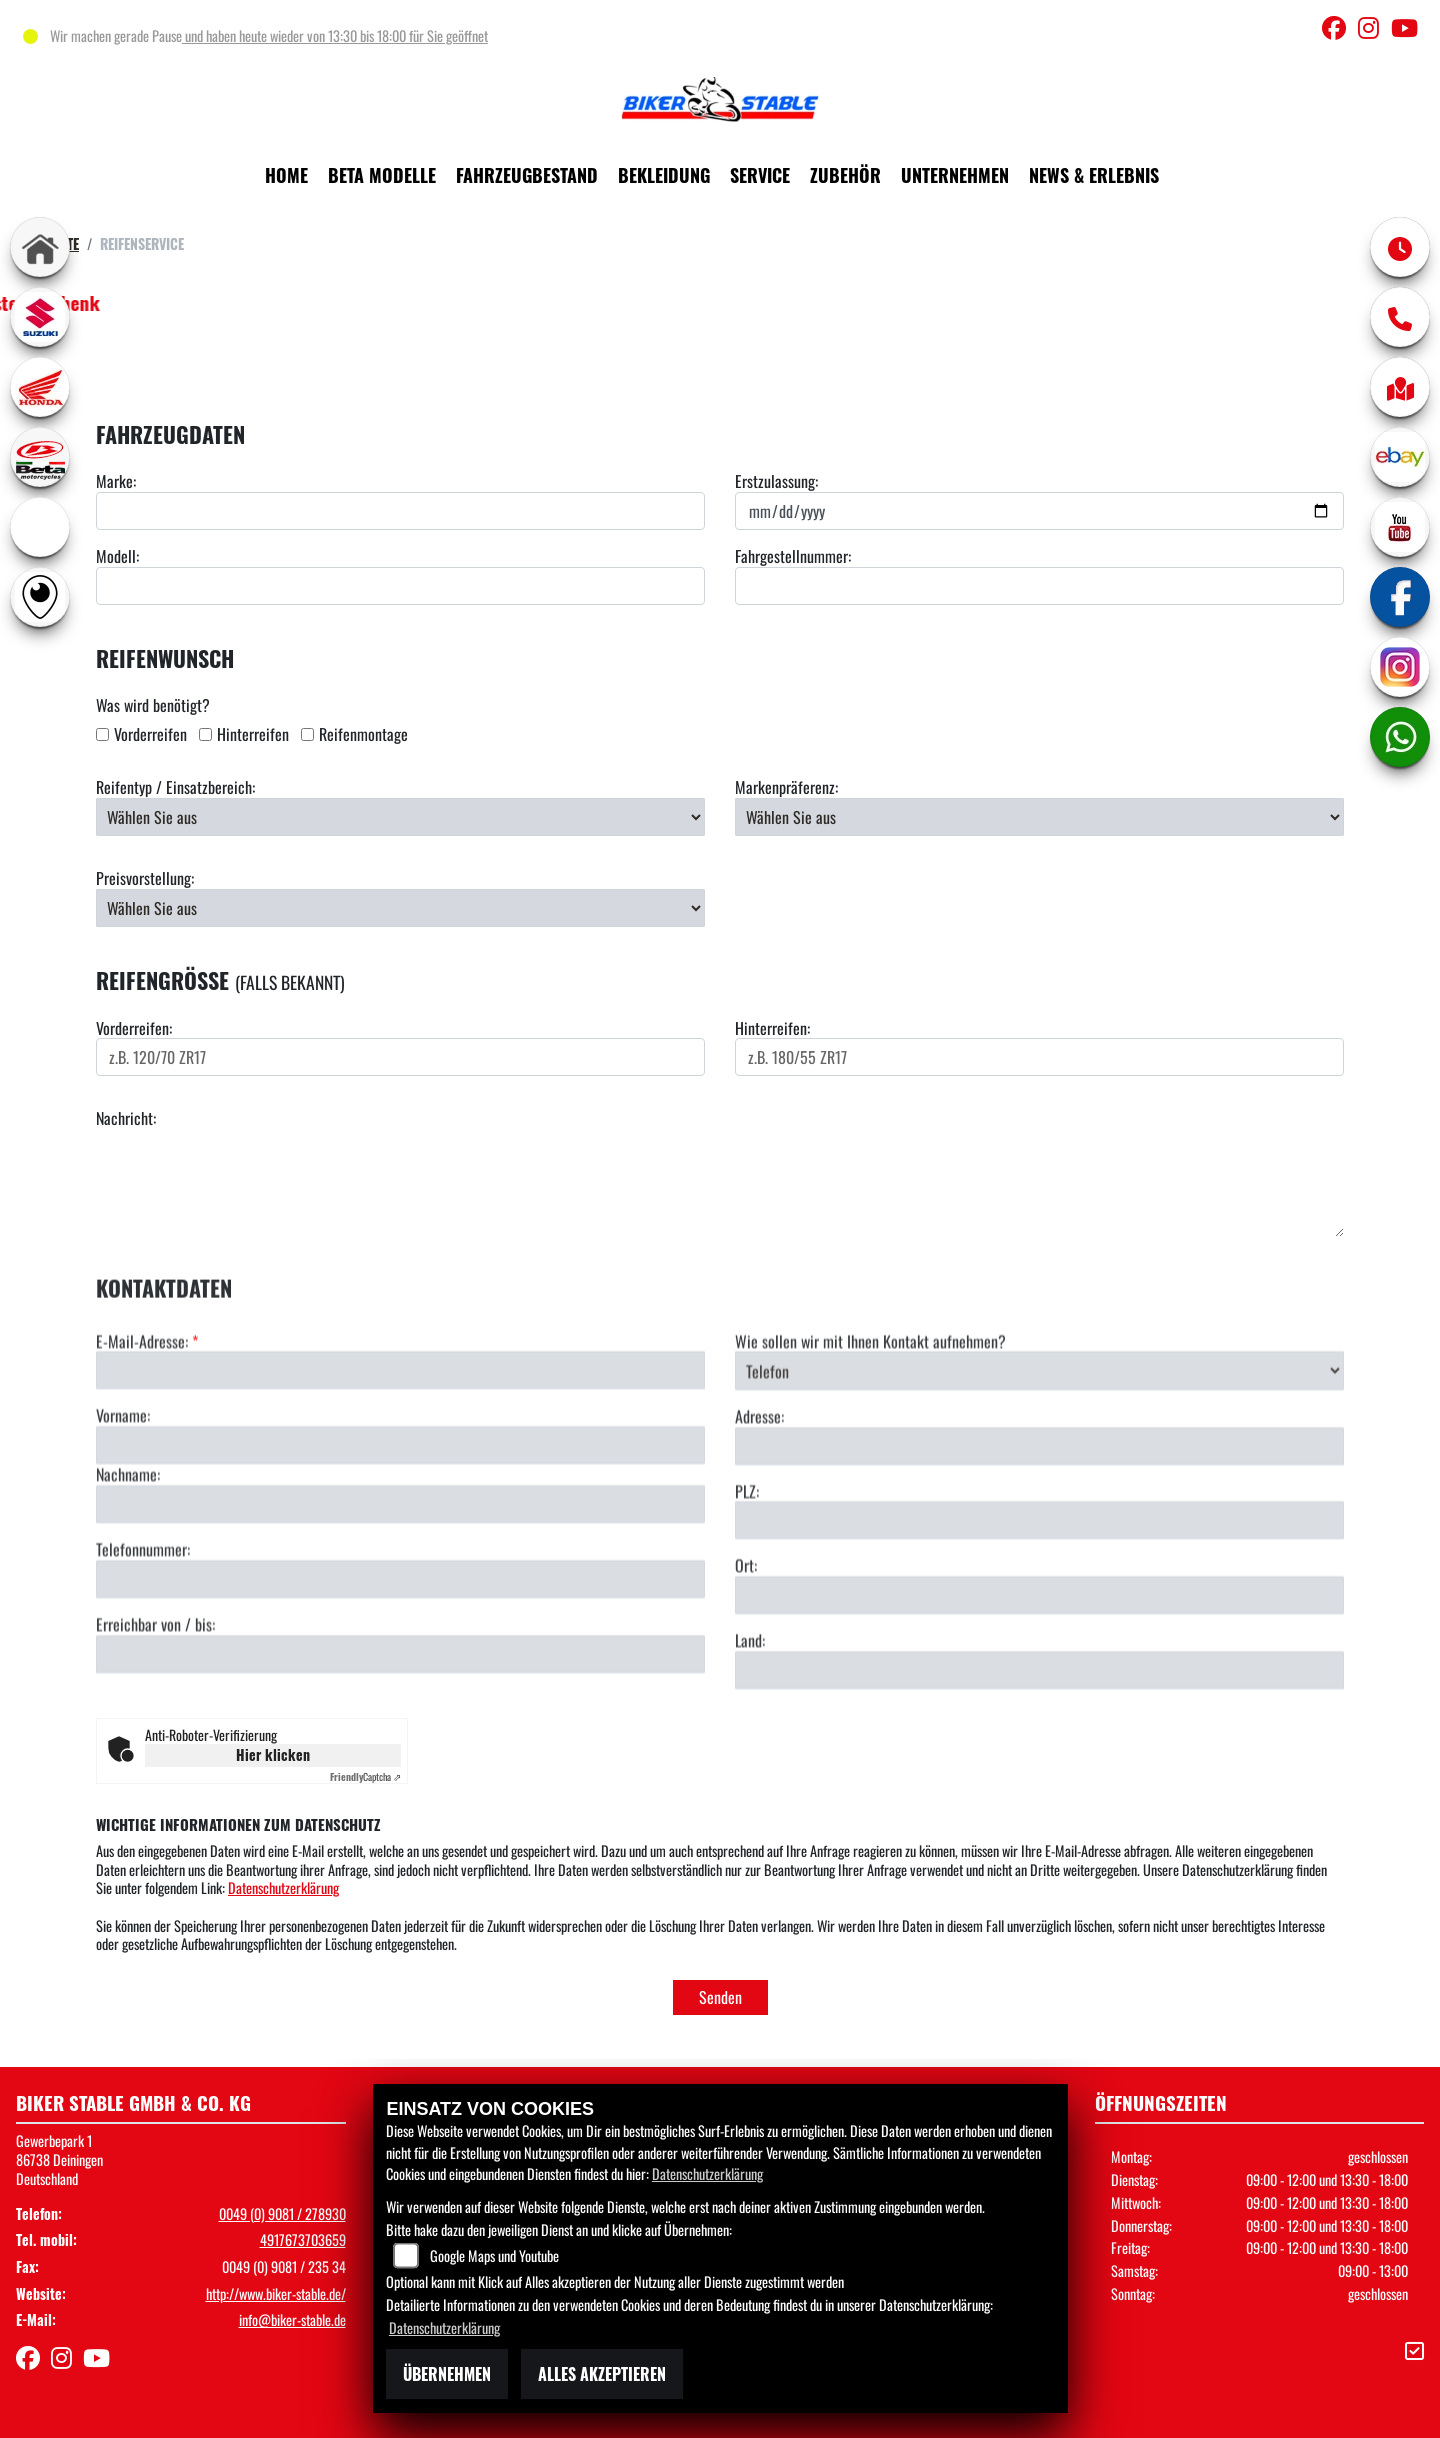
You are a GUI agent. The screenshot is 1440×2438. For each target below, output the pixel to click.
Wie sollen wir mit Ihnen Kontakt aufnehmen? (870, 1414)
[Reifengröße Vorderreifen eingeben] (400, 1057)
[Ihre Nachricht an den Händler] (720, 1183)
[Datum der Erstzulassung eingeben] (1039, 511)
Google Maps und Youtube (494, 2255)
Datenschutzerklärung (283, 1887)
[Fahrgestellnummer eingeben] (1039, 586)
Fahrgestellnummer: (793, 556)
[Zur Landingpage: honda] (40, 387)
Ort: (746, 1639)
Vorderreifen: (134, 1028)
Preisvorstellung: (145, 878)
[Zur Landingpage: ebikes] (40, 527)
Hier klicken (273, 1754)
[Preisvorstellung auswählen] (400, 908)
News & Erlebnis (1094, 175)
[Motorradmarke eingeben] (400, 511)
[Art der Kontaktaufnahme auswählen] (1039, 1444)
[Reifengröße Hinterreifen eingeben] (1039, 1057)
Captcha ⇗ (365, 1776)
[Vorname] (400, 1519)
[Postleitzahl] (1039, 1594)
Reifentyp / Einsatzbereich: (175, 787)
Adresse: (759, 1490)
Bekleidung (664, 175)
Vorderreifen (150, 734)
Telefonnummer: (143, 1623)
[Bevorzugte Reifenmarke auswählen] (1039, 817)
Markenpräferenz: (786, 787)
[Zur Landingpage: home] (40, 247)
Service (760, 175)
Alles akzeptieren (602, 2374)
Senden (720, 1997)
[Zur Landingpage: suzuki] (40, 317)
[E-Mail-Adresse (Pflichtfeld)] (400, 1444)
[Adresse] (1039, 1519)
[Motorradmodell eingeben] (400, 586)
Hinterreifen (253, 734)
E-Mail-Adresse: (147, 1414)
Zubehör (845, 175)
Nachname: (128, 1548)
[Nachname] (400, 1578)
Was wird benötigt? (153, 705)
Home (286, 175)
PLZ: (747, 1564)
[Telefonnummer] (400, 1653)
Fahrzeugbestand (527, 175)
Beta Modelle (382, 175)
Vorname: (123, 1489)
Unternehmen (955, 175)
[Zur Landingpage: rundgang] (40, 597)
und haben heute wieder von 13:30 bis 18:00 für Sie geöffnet (335, 35)
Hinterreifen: (772, 1028)
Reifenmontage (363, 734)
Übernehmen (447, 2374)
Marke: (116, 481)
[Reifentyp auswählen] (400, 817)
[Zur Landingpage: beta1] (40, 457)
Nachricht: (126, 1118)
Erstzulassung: (776, 481)
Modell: (117, 556)
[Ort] (1039, 1669)
